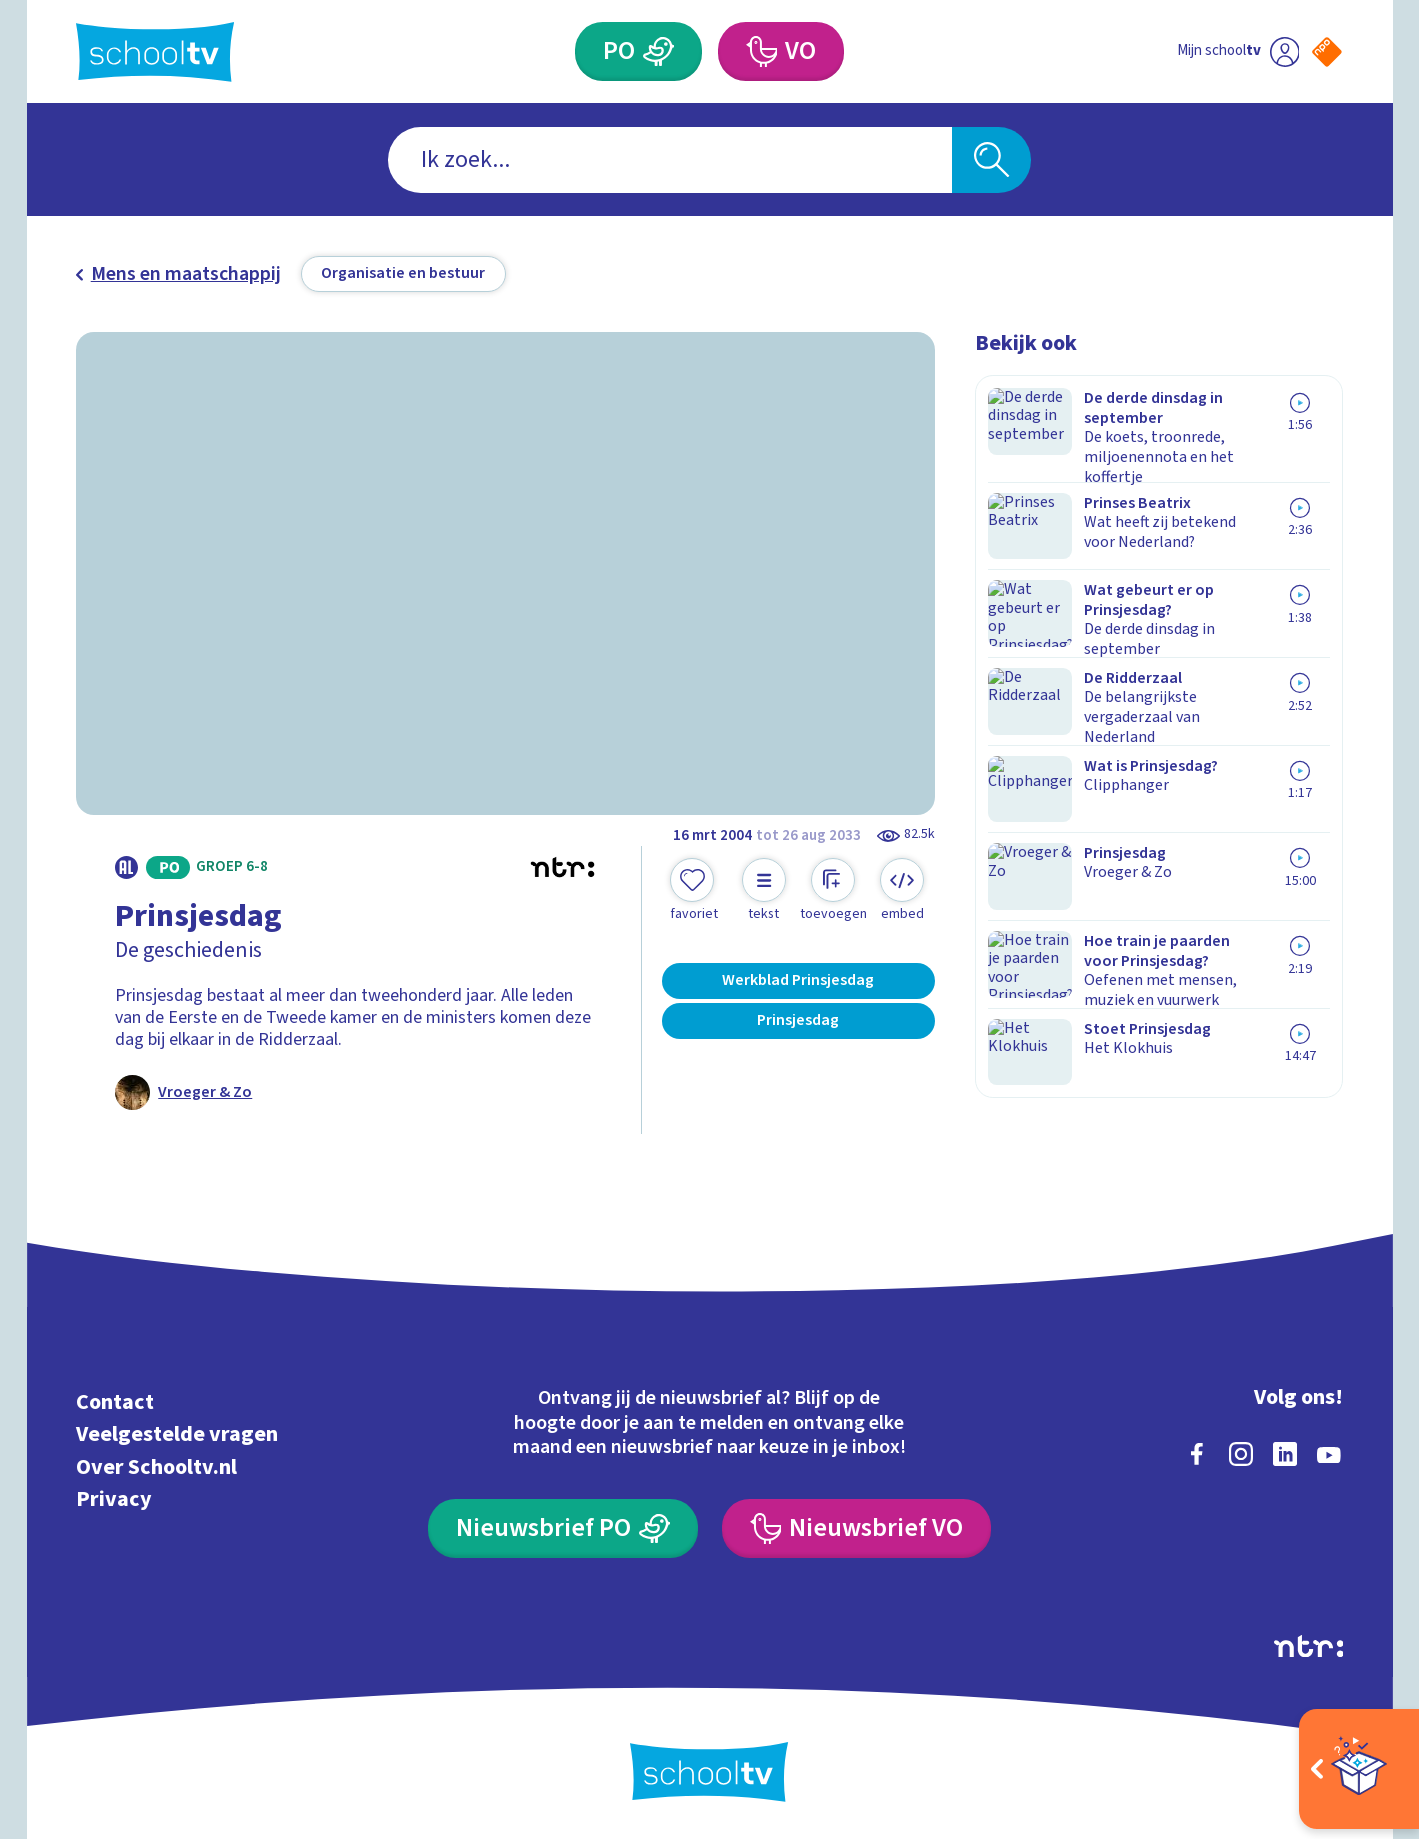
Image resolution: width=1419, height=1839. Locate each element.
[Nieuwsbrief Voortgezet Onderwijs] (856, 1526)
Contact (115, 1399)
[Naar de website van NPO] (1327, 52)
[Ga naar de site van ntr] (1309, 1643)
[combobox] (670, 160)
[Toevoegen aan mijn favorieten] (694, 891)
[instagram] (1241, 1451)
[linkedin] (1285, 1451)
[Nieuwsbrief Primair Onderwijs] (563, 1526)
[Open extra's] (1359, 1769)
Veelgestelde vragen (177, 1432)
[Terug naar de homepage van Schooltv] (155, 52)
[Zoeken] (991, 160)
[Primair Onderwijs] (658, 52)
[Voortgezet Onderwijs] (761, 52)
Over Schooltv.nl (156, 1464)
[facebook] (1197, 1451)
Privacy (114, 1497)
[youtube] (1329, 1451)
